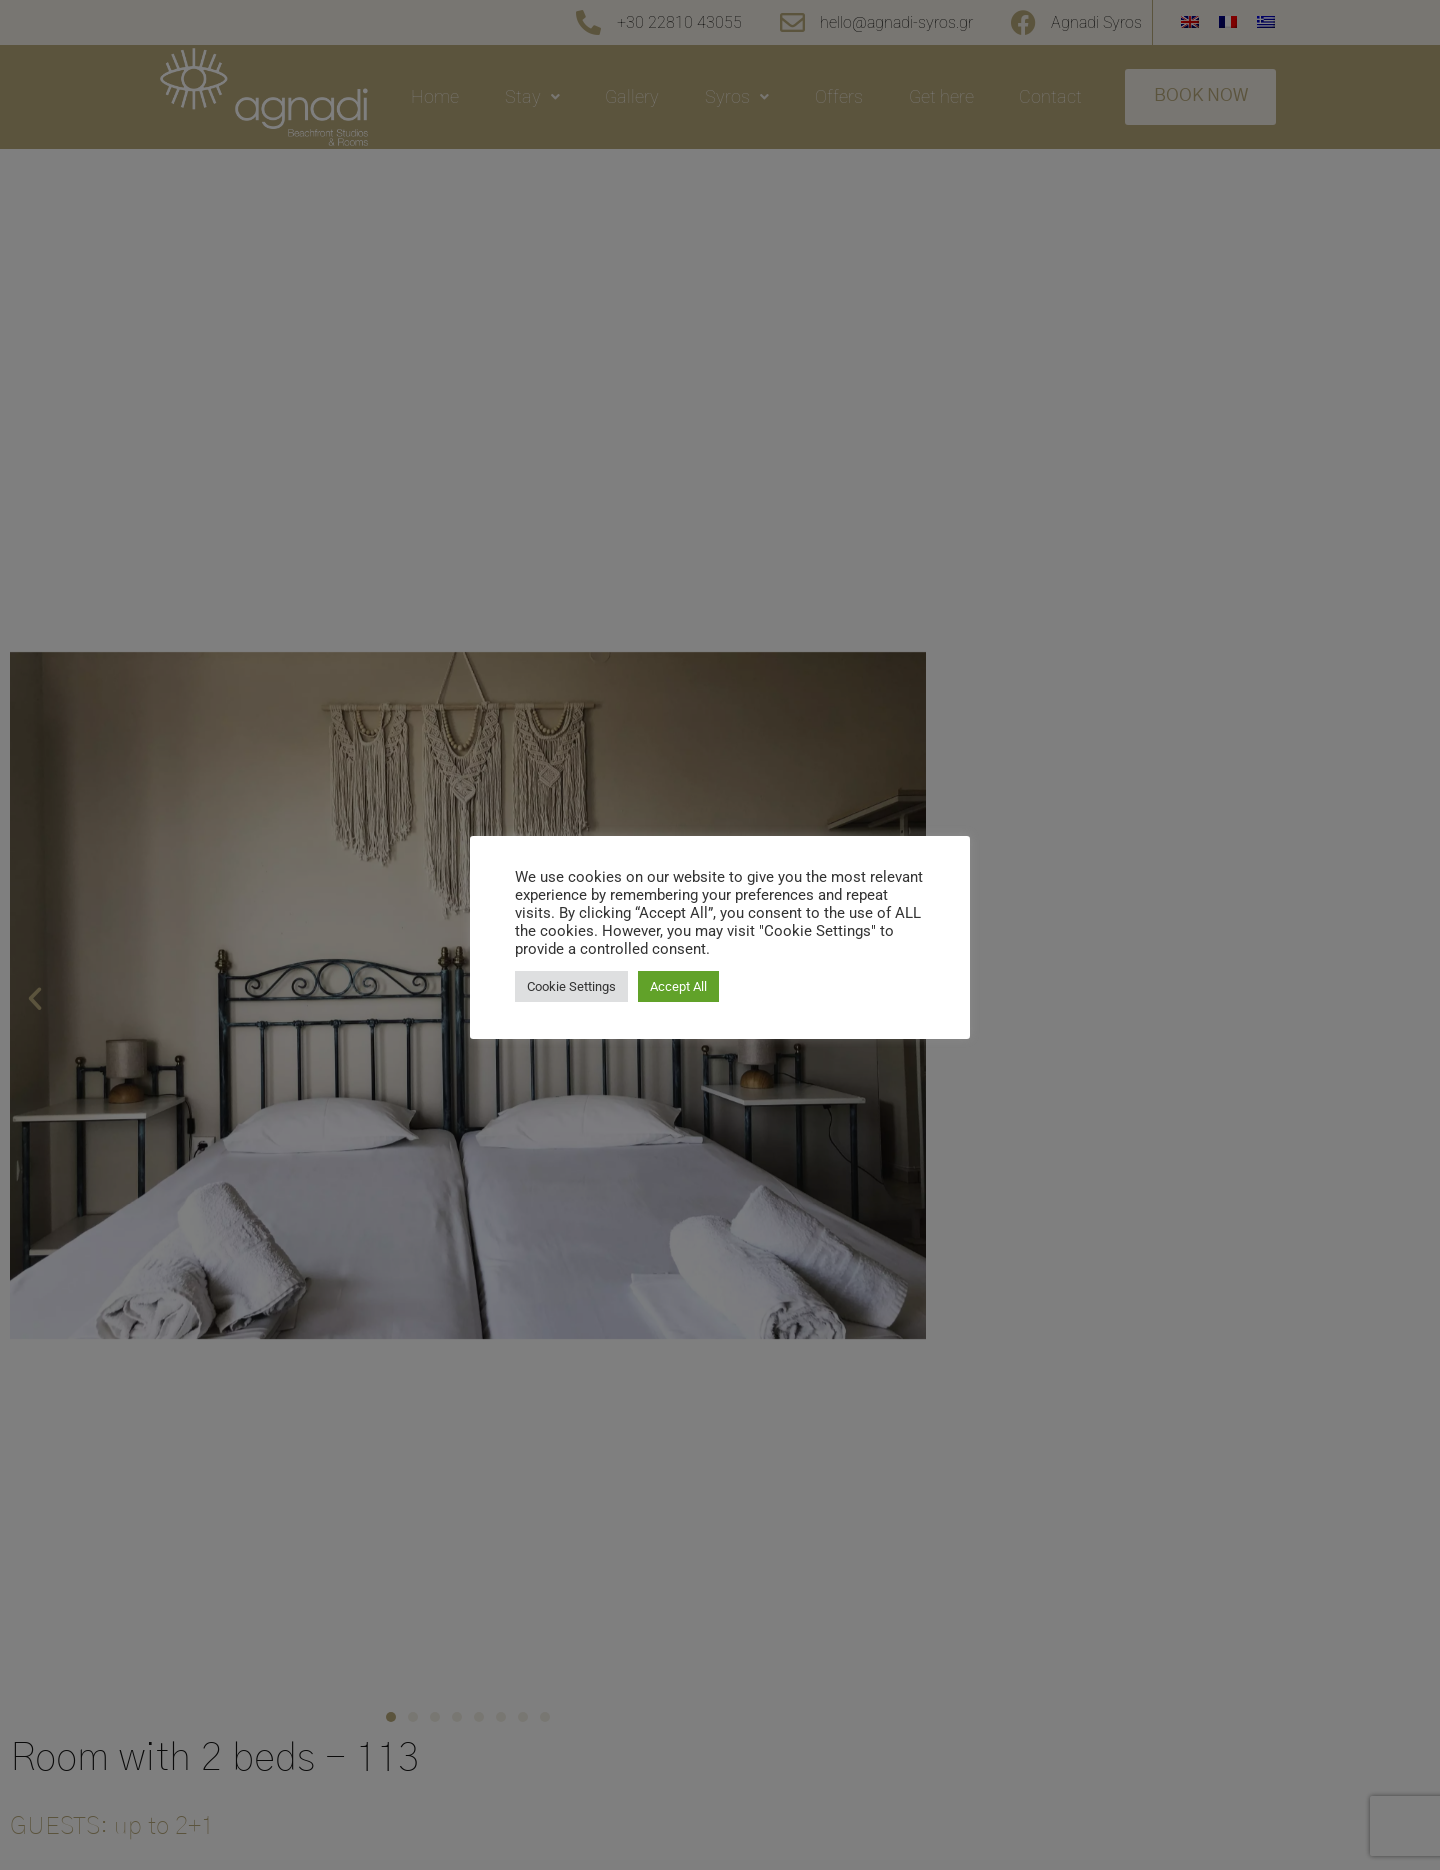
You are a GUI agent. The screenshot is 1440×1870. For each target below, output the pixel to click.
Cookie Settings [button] (571, 986)
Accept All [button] (678, 986)
